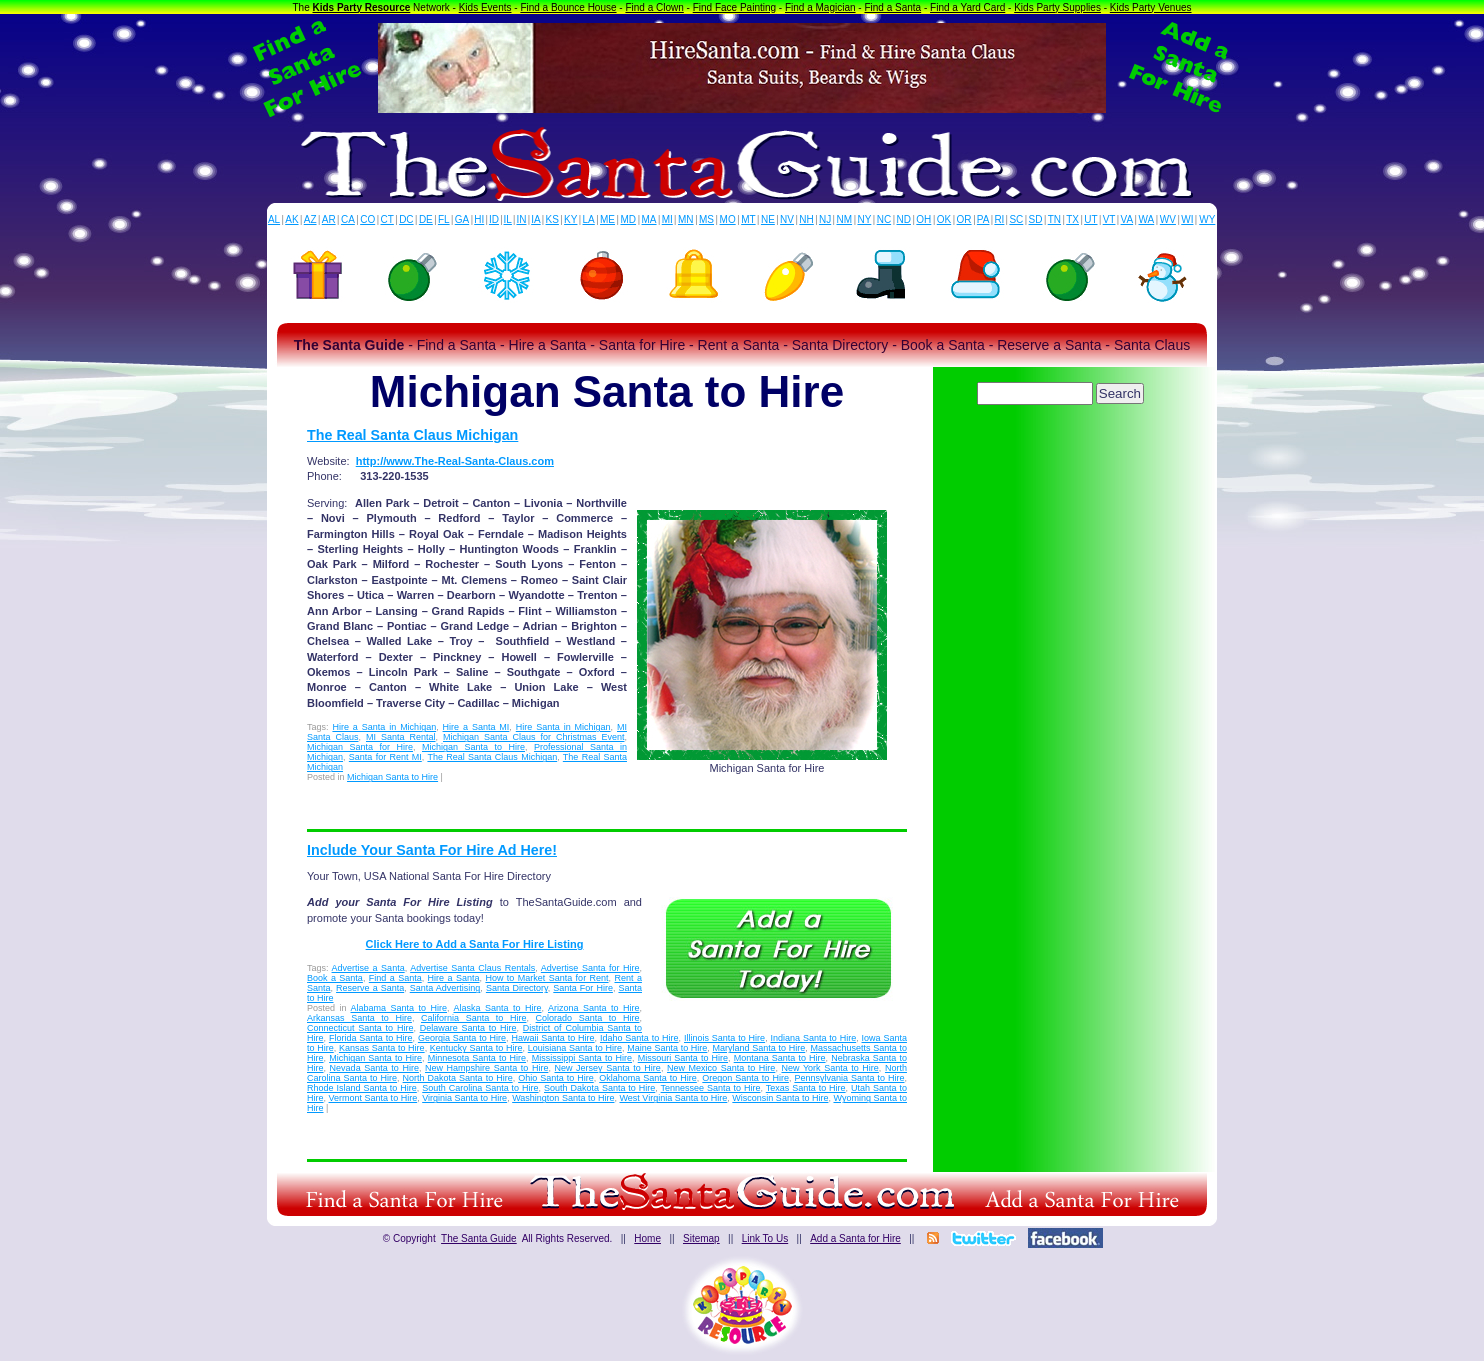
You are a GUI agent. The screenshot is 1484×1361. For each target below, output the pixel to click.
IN (521, 219)
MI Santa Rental (401, 737)
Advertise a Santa (368, 968)
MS (706, 219)
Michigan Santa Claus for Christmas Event (533, 737)
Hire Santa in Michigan (563, 727)
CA (348, 219)
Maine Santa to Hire (667, 1048)
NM (845, 219)
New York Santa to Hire (829, 1068)
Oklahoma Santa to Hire (648, 1078)
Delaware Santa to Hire (468, 1028)
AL (274, 219)
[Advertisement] (1062, 465)
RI (999, 219)
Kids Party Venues (1151, 7)
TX (1072, 219)
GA (462, 219)
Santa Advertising (445, 988)
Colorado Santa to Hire (588, 1018)
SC (1016, 219)
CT (387, 219)
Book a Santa (335, 978)
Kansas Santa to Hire (382, 1048)
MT (748, 219)
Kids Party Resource (362, 7)
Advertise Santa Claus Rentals (472, 968)
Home (647, 1238)
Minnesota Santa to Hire (477, 1058)
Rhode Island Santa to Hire (362, 1088)
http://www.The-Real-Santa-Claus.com (455, 461)
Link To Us (765, 1238)
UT (1090, 219)
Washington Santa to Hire (563, 1098)
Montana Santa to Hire (780, 1058)
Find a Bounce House (568, 7)
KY (570, 219)
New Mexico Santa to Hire (721, 1068)
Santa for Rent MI (385, 757)
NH (806, 219)
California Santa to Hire (473, 1018)
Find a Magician (820, 7)
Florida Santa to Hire (371, 1038)
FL (444, 219)
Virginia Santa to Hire (464, 1098)
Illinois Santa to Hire (724, 1038)
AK (291, 219)
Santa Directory (517, 988)
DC (406, 219)
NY (864, 219)
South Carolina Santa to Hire (480, 1088)
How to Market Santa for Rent (546, 978)
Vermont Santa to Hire (373, 1098)
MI (667, 219)
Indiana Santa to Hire (814, 1038)
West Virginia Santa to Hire (674, 1098)
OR (964, 219)
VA (1127, 219)
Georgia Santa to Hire (462, 1038)
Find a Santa (892, 7)
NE (768, 219)
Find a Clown (654, 7)
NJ (825, 219)
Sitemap (701, 1238)
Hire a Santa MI (476, 727)
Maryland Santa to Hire (759, 1048)
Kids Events (485, 7)
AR (329, 219)
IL (508, 219)
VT (1109, 219)
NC (884, 219)
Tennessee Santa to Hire (711, 1088)
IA (535, 219)
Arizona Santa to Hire (594, 1008)
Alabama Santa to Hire (399, 1008)
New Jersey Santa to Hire (608, 1068)
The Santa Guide (479, 1238)
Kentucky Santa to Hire (476, 1048)
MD (629, 219)
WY (1207, 219)
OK (944, 219)
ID (494, 219)
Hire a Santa (454, 978)
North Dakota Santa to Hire (458, 1078)
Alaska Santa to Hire (498, 1008)
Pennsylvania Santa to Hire (849, 1078)
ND (904, 219)
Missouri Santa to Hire (683, 1058)
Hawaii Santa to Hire (552, 1038)
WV (1168, 219)
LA (589, 219)
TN (1054, 219)
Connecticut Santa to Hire (360, 1028)
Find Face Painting (734, 7)
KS (552, 219)
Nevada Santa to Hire (374, 1068)
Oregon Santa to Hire (745, 1078)
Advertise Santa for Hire (590, 968)
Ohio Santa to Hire (556, 1078)
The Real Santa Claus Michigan (412, 435)
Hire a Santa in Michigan (384, 727)
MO (728, 219)
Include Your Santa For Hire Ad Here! (432, 850)
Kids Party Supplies (1057, 7)
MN (686, 219)
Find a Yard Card (967, 7)
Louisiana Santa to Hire (575, 1048)
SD (1036, 219)
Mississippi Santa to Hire (582, 1058)
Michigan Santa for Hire (360, 747)
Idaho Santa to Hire (639, 1038)
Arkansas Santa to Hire (359, 1018)
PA (983, 219)
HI (479, 219)
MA (649, 219)
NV (787, 219)
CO (367, 219)
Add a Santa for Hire (855, 1238)
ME (607, 219)
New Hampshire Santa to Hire (486, 1068)
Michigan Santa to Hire (473, 747)
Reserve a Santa (370, 988)
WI (1187, 219)
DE (426, 219)
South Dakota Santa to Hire (599, 1088)
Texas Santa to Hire (806, 1088)
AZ (310, 219)
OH (923, 219)
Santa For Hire (583, 988)
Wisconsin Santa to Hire (780, 1098)
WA (1147, 219)
